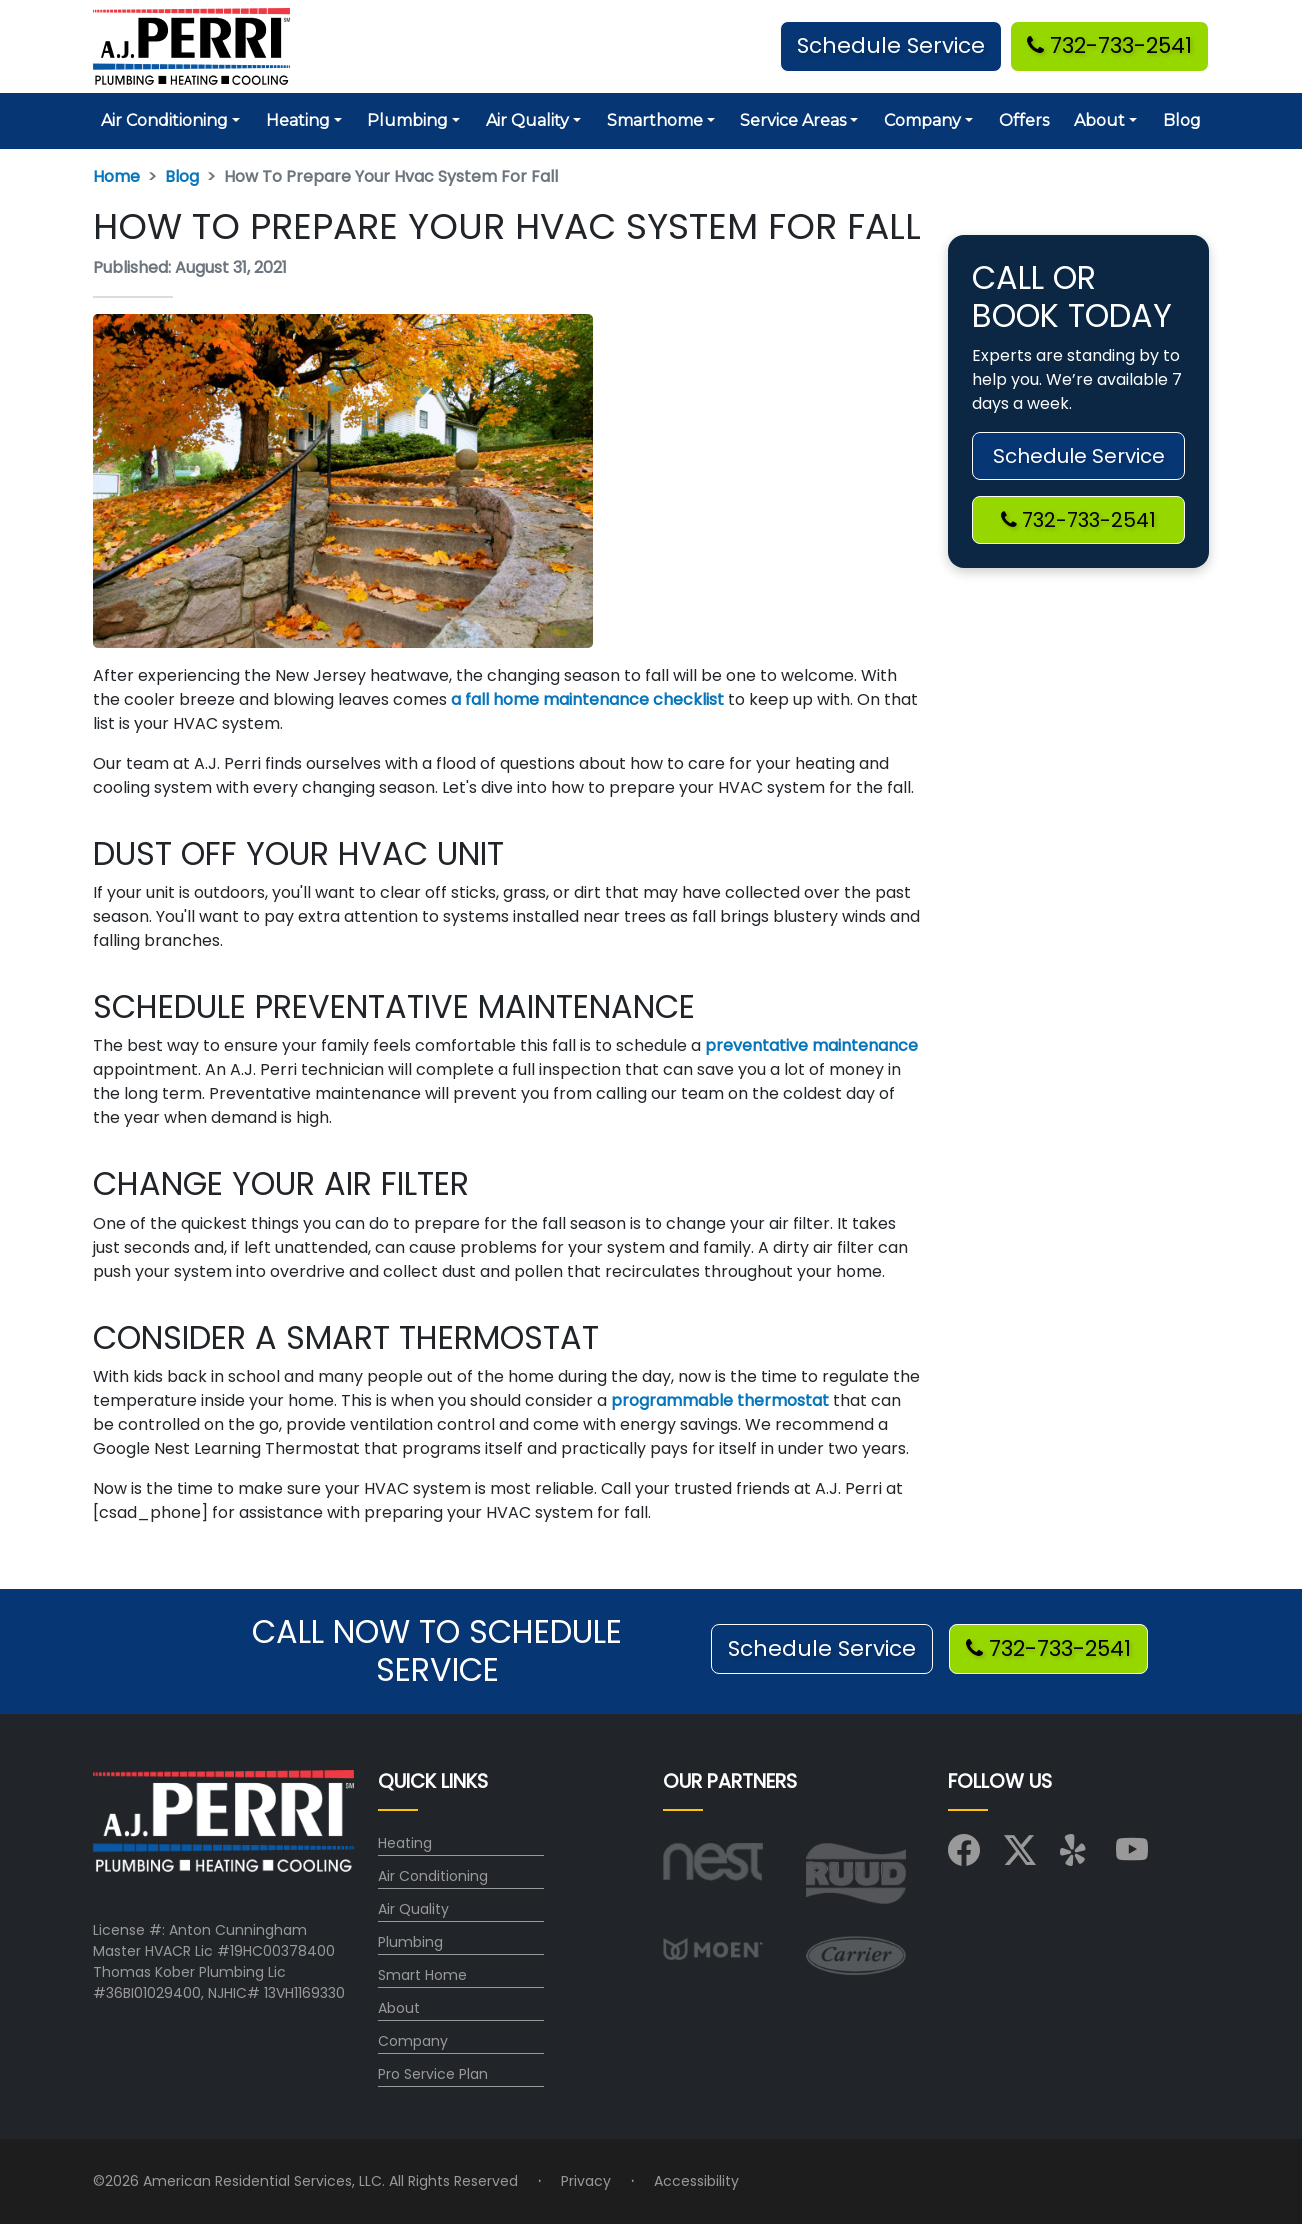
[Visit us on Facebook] (964, 1857)
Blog (1182, 120)
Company (413, 2041)
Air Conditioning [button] (164, 120)
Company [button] (922, 120)
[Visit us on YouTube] (1132, 1857)
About (399, 2008)
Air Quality (413, 1909)
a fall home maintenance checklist (585, 699)
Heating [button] (298, 120)
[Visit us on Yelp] (1076, 1857)
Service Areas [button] (793, 120)
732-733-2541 (1109, 45)
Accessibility (696, 2181)
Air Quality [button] (527, 120)
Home (116, 176)
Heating (405, 1843)
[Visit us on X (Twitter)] (1020, 1857)
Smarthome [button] (655, 120)
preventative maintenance (809, 1045)
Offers (1024, 120)
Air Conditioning (433, 1876)
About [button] (1099, 120)
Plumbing (410, 1942)
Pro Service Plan (433, 2074)
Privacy (586, 2181)
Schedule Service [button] (891, 45)
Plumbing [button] (407, 120)
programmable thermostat (718, 1400)
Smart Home (422, 1975)
